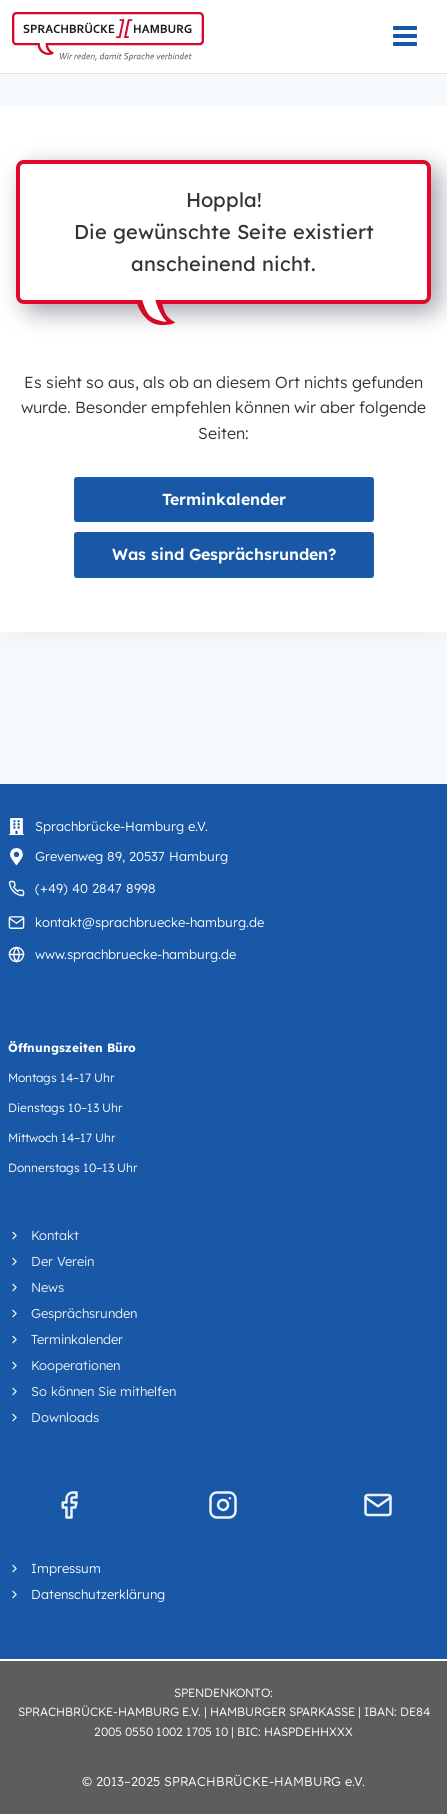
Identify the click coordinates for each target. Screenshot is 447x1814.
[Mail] (378, 1505)
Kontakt (55, 1235)
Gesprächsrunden (84, 1313)
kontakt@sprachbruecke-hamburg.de (149, 922)
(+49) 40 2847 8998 (95, 888)
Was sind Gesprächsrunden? (224, 554)
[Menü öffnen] (415, 36)
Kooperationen (75, 1365)
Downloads (65, 1417)
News (47, 1287)
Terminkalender (224, 499)
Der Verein (62, 1261)
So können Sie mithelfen (103, 1391)
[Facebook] (69, 1505)
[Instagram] (223, 1505)
